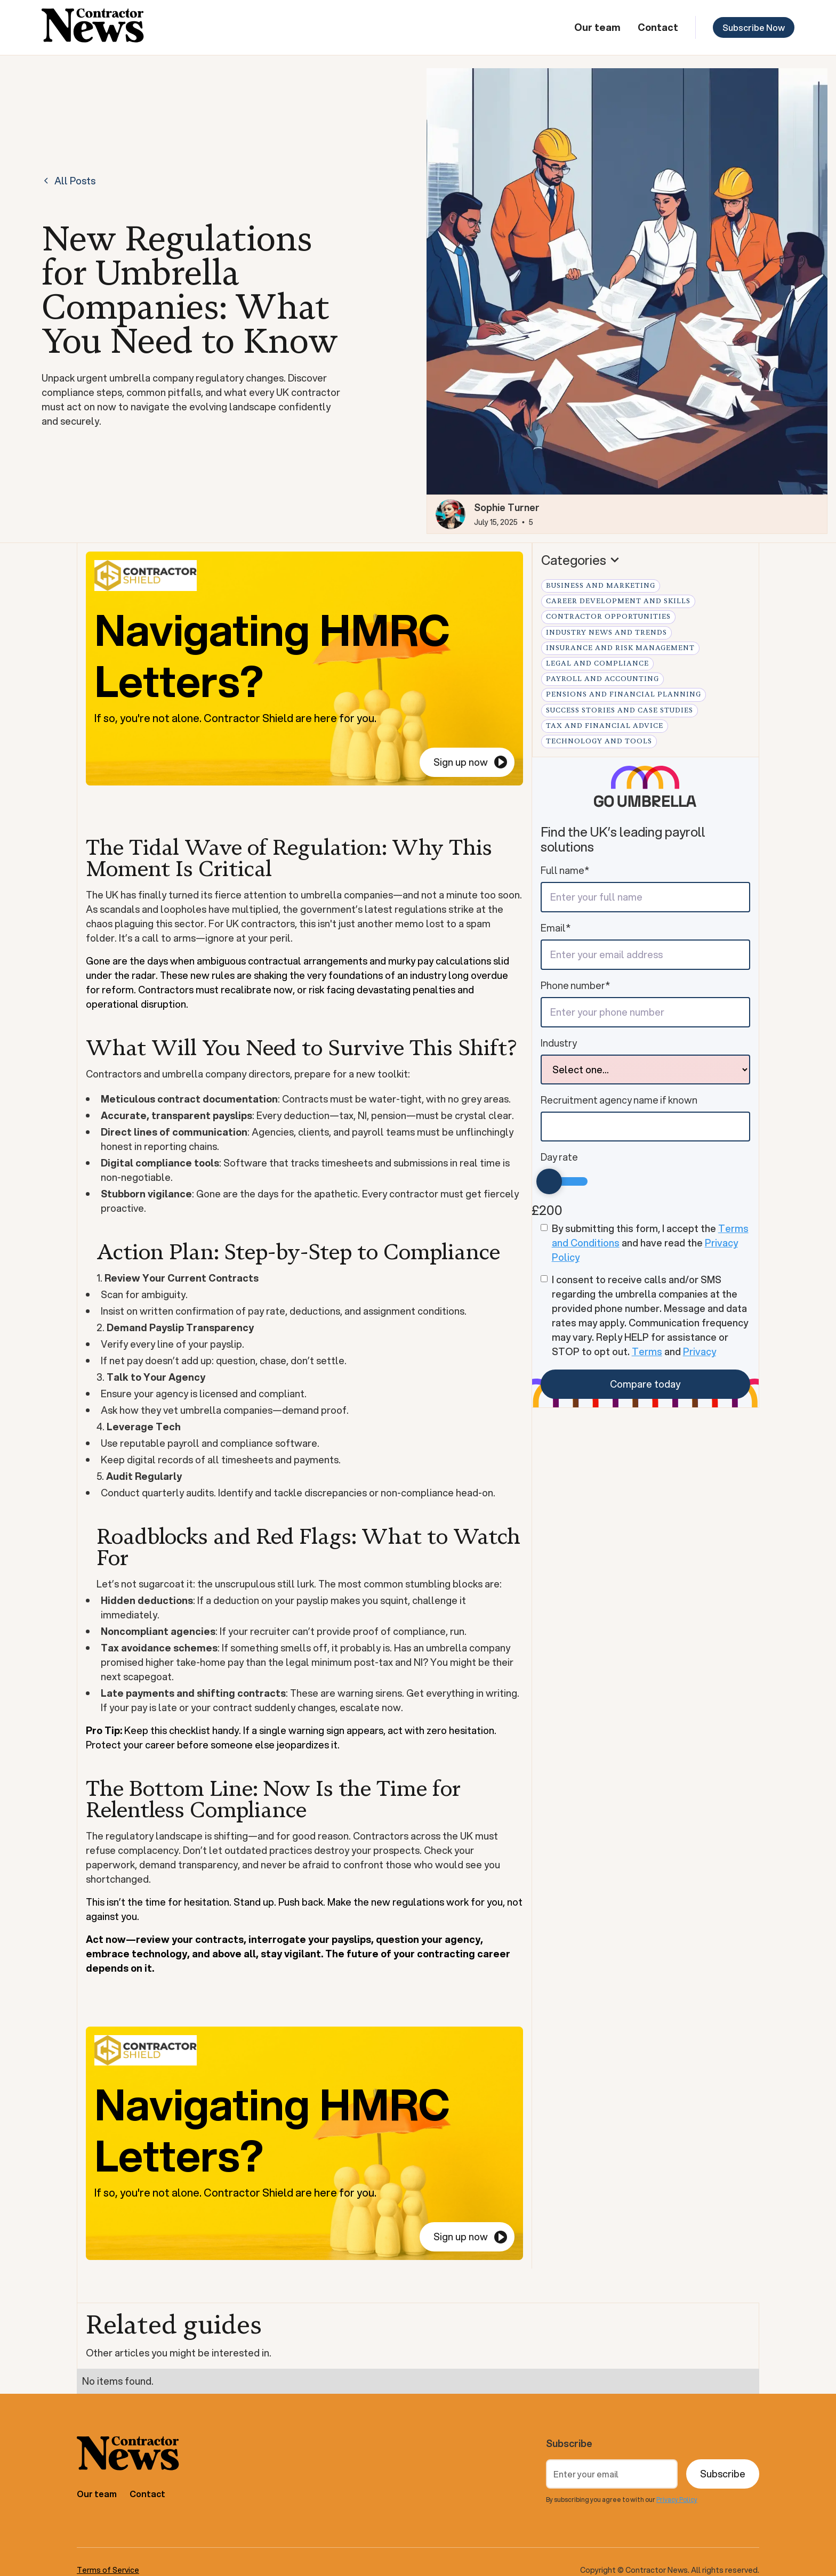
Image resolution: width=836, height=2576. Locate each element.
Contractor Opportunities (608, 616)
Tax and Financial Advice (604, 726)
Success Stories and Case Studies (619, 710)
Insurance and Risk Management (620, 648)
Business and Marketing (600, 585)
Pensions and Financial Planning (623, 694)
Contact (658, 27)
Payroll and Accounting (602, 679)
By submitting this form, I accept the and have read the (650, 1242)
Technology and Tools (599, 741)
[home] (93, 27)
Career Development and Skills (618, 601)
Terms (647, 1351)
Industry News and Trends (606, 632)
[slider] (549, 1181)
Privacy (699, 1351)
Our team (597, 27)
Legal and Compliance (597, 663)
